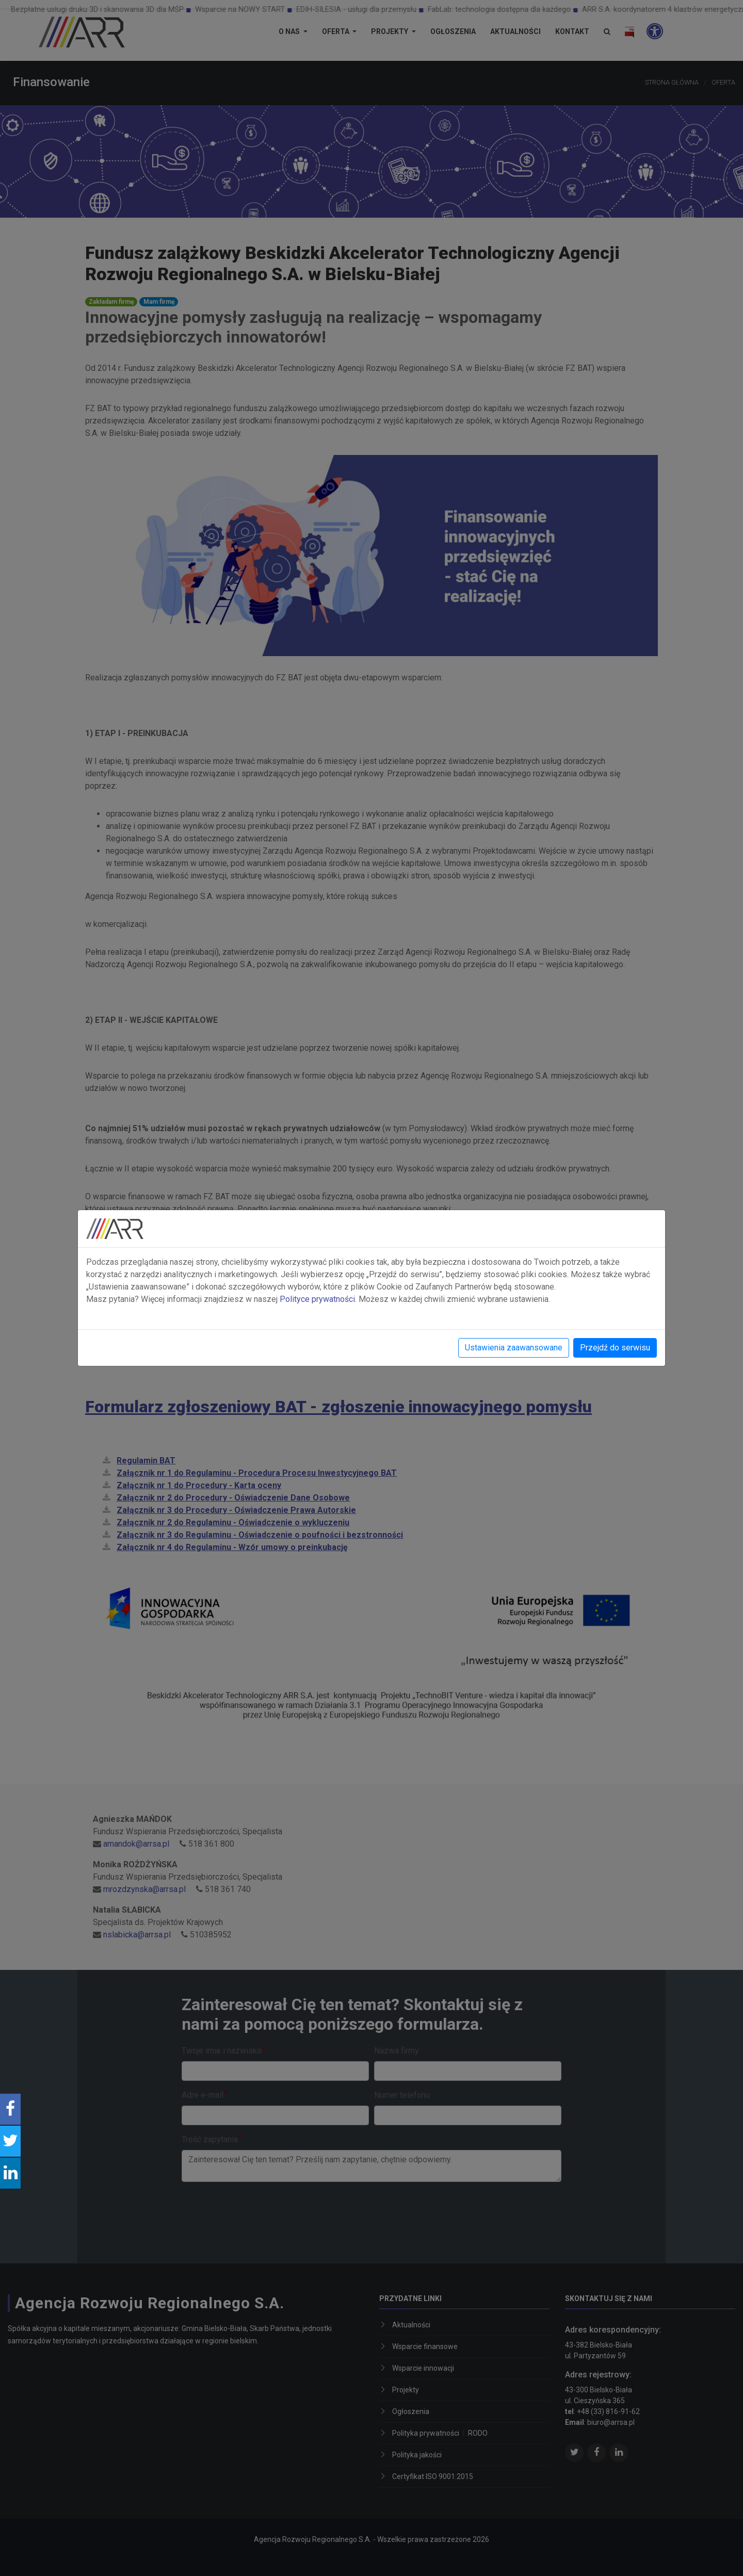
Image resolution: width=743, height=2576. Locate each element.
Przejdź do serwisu (615, 1347)
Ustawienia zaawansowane (513, 1347)
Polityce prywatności (317, 1299)
